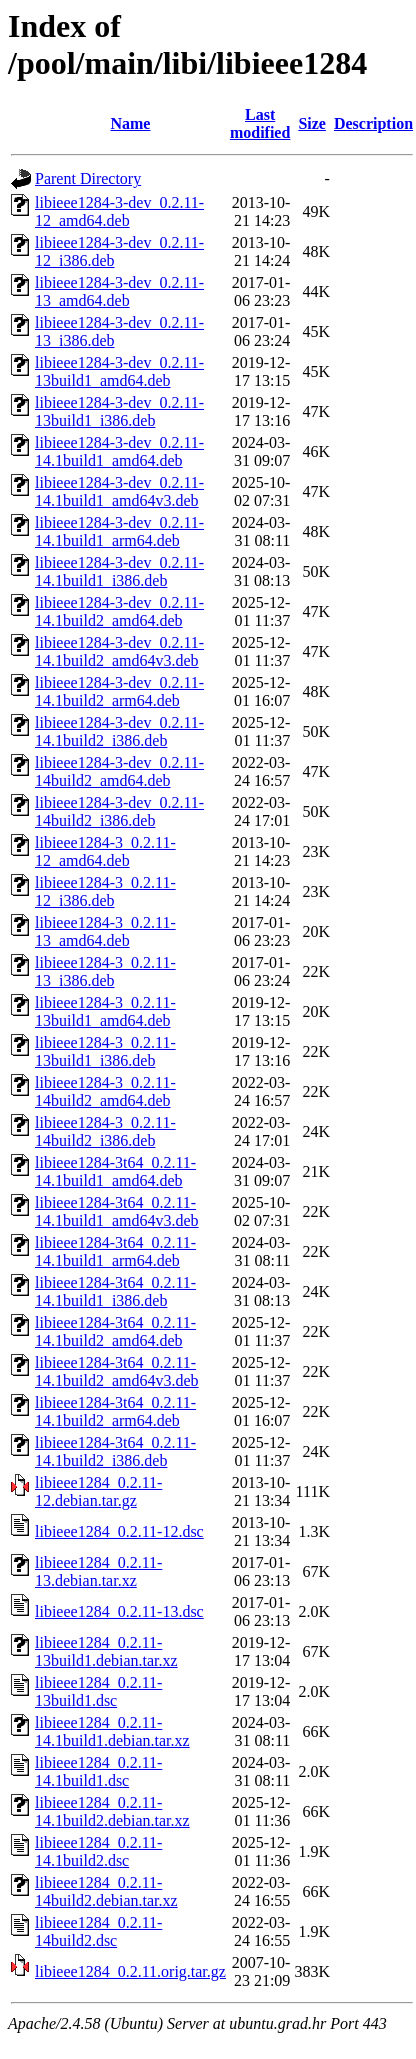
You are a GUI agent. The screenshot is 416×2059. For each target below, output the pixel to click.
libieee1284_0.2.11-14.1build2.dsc (98, 1851)
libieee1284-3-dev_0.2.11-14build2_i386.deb (119, 811)
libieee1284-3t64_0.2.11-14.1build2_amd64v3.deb (117, 1371)
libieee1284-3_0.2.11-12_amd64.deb (105, 851)
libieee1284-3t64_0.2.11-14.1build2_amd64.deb (115, 1331)
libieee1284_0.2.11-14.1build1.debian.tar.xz (112, 1731)
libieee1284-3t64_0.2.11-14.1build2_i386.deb (115, 1451)
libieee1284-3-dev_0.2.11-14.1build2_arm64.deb (119, 691)
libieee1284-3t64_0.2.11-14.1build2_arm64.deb (115, 1411)
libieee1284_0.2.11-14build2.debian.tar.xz (106, 1891)
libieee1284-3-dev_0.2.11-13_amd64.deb (119, 291)
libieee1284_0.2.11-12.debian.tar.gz (98, 1491)
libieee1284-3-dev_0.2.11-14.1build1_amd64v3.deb (119, 491)
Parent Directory (88, 178)
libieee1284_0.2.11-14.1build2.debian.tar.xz (112, 1811)
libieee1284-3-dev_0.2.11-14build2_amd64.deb (119, 771)
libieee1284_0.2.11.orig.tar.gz (130, 1971)
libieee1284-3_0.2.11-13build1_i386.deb (105, 1051)
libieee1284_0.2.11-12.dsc (119, 1531)
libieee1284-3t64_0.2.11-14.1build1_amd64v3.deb (117, 1211)
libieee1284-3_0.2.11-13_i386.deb (105, 971)
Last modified (260, 123)
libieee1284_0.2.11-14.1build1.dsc (98, 1771)
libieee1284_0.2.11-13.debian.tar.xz (98, 1571)
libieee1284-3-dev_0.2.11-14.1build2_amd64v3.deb (119, 651)
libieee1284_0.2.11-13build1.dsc (98, 1691)
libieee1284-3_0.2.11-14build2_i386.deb (105, 1131)
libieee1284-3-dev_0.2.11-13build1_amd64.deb (119, 371)
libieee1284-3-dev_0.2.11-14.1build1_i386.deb (119, 571)
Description (373, 123)
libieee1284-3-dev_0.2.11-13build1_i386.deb (119, 411)
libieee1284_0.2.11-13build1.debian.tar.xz (106, 1651)
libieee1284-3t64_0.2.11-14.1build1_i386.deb (115, 1291)
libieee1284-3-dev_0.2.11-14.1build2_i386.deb (119, 731)
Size (312, 123)
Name (130, 123)
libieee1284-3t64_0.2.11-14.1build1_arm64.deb (115, 1251)
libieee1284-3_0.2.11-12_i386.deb (105, 891)
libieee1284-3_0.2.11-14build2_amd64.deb (105, 1091)
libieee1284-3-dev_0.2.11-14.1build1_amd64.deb (119, 451)
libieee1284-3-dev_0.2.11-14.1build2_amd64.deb (119, 611)
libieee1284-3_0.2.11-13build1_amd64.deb (105, 1011)
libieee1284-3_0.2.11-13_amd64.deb (105, 931)
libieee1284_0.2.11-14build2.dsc (98, 1931)
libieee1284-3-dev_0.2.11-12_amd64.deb (119, 211)
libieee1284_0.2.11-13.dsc (119, 1611)
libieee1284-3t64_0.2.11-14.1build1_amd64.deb (115, 1171)
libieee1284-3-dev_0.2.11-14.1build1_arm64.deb (119, 531)
